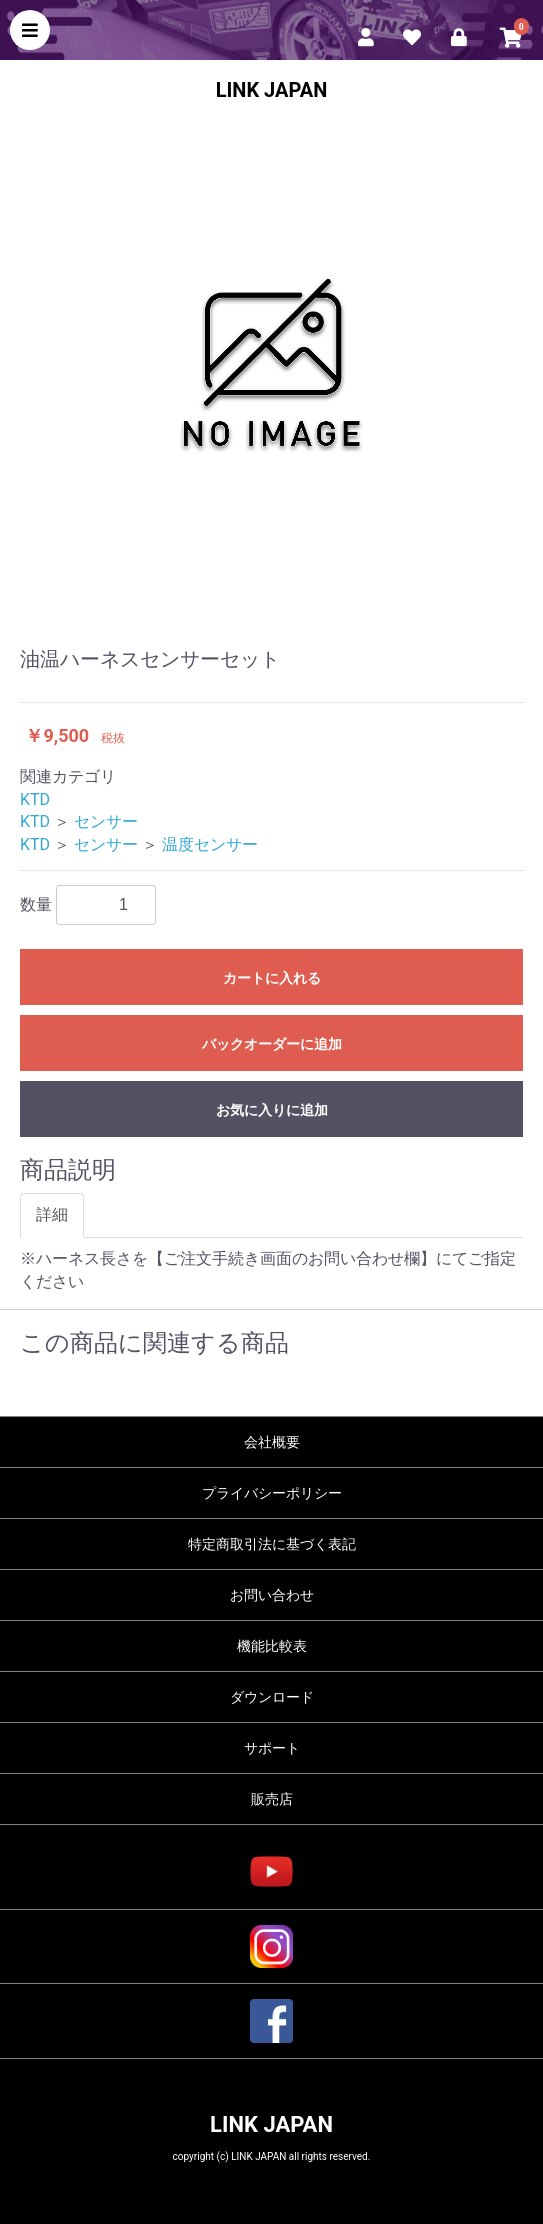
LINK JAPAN (272, 90)
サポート (272, 1748)
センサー (106, 821)
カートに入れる (272, 978)
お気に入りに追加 (272, 1110)
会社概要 (272, 1442)
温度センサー (210, 844)
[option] (271, 362)
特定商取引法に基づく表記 (272, 1544)
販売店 (272, 1799)
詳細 (52, 1214)
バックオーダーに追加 (272, 1044)
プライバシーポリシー (272, 1493)
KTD (35, 799)
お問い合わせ (272, 1595)
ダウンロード (272, 1697)
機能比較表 (272, 1646)
